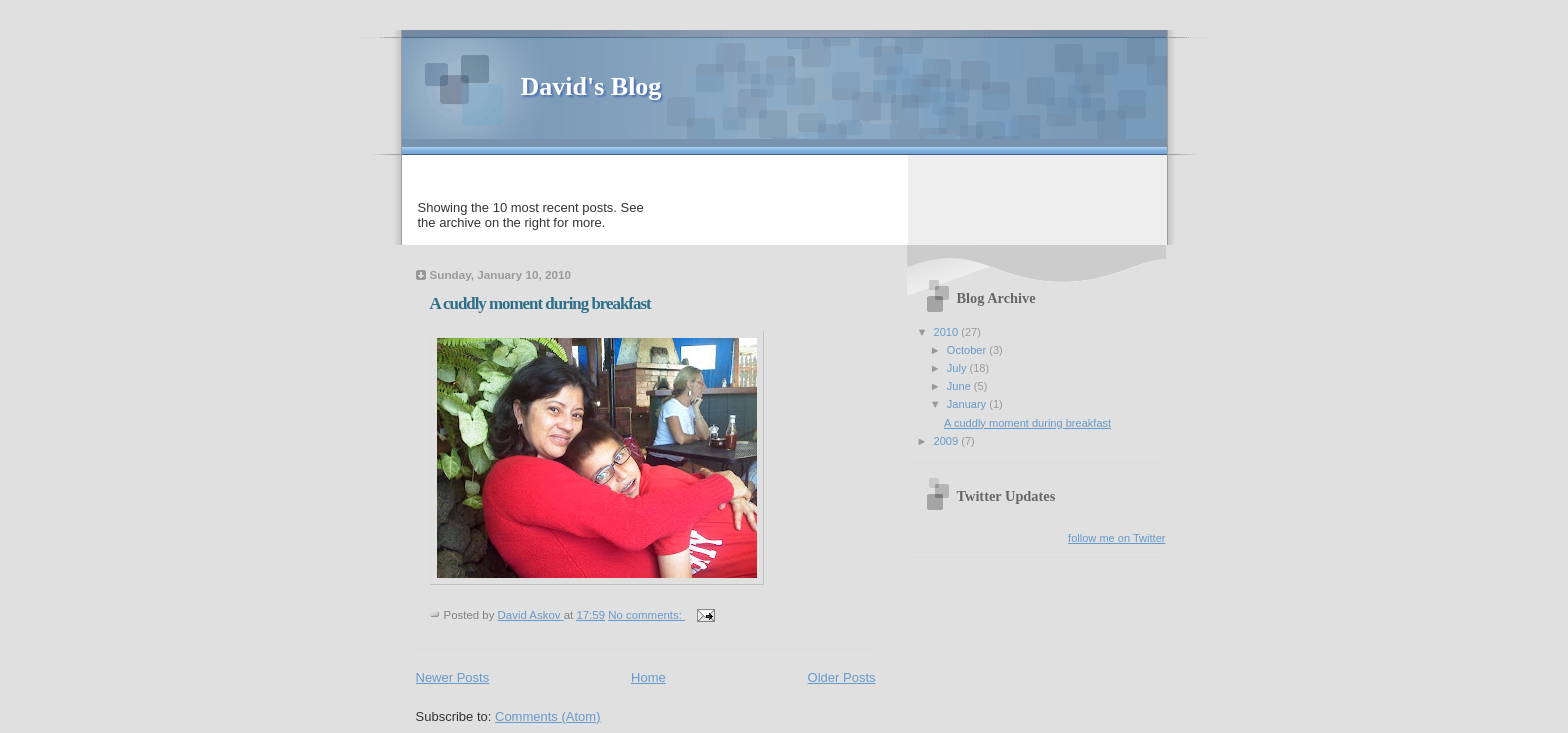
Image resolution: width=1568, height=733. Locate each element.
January (968, 404)
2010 (948, 332)
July (958, 368)
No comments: (646, 615)
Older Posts (842, 677)
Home (648, 677)
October (968, 350)
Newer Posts (453, 677)
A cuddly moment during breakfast (540, 303)
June (960, 386)
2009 (948, 441)
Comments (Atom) (547, 716)
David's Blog (591, 86)
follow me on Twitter (1116, 538)
